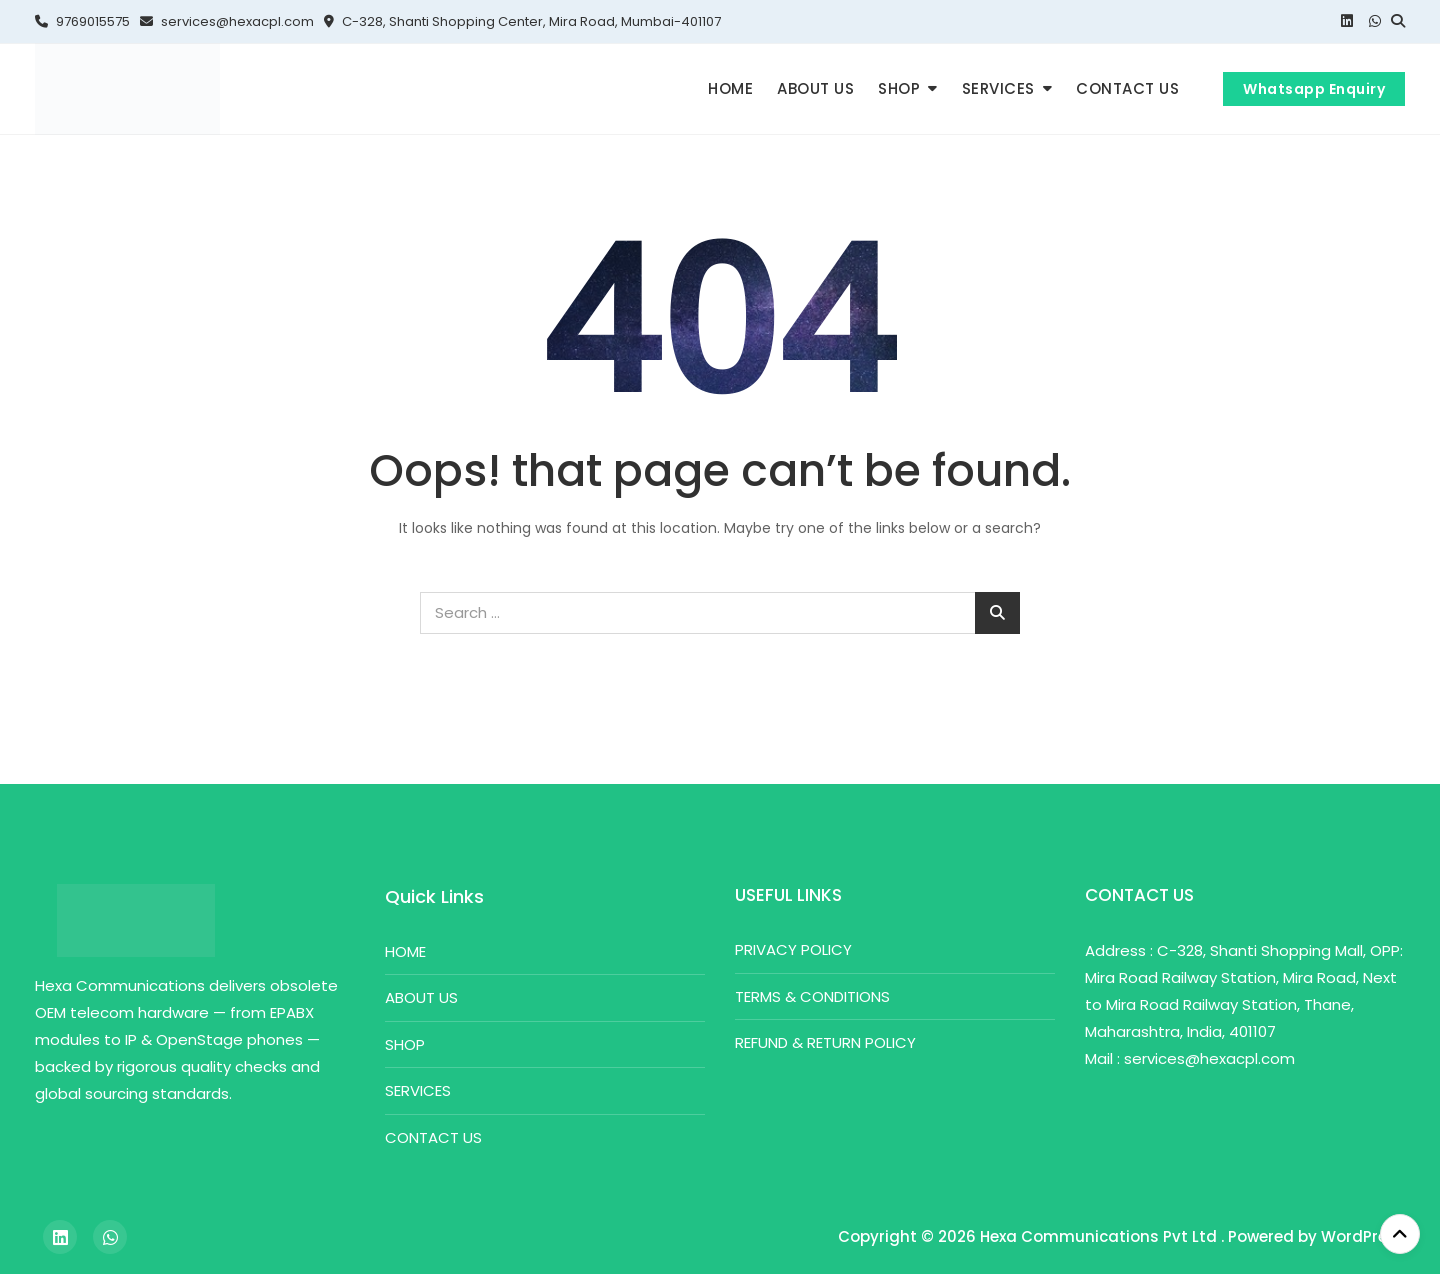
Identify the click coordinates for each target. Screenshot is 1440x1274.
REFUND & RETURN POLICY (825, 1042)
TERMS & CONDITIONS (812, 996)
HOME (730, 88)
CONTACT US (1127, 88)
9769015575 (82, 21)
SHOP (899, 88)
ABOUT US (815, 88)
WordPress (1363, 1236)
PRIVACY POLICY (793, 949)
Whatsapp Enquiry (1314, 89)
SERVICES (998, 88)
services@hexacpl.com (227, 21)
